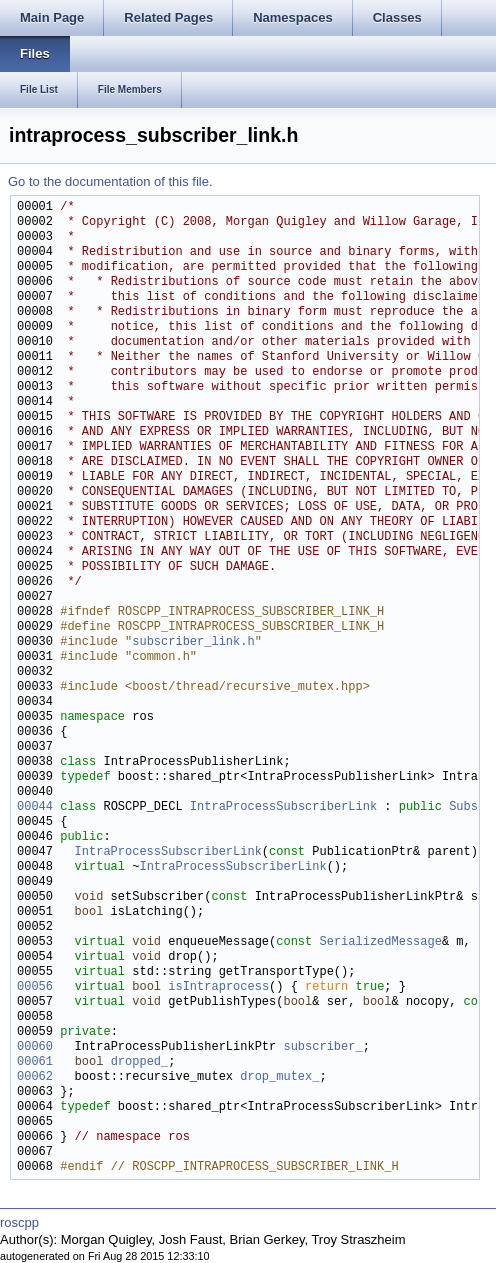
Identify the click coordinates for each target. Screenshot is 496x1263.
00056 (35, 987)
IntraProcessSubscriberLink (283, 807)
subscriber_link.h (193, 642)
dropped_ (140, 1062)
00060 (35, 1047)
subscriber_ (322, 1047)
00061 (35, 1062)
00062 (35, 1077)
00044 (35, 807)
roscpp (19, 1222)
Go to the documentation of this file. (110, 181)
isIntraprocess (218, 987)
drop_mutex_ (279, 1077)
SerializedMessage (380, 942)
